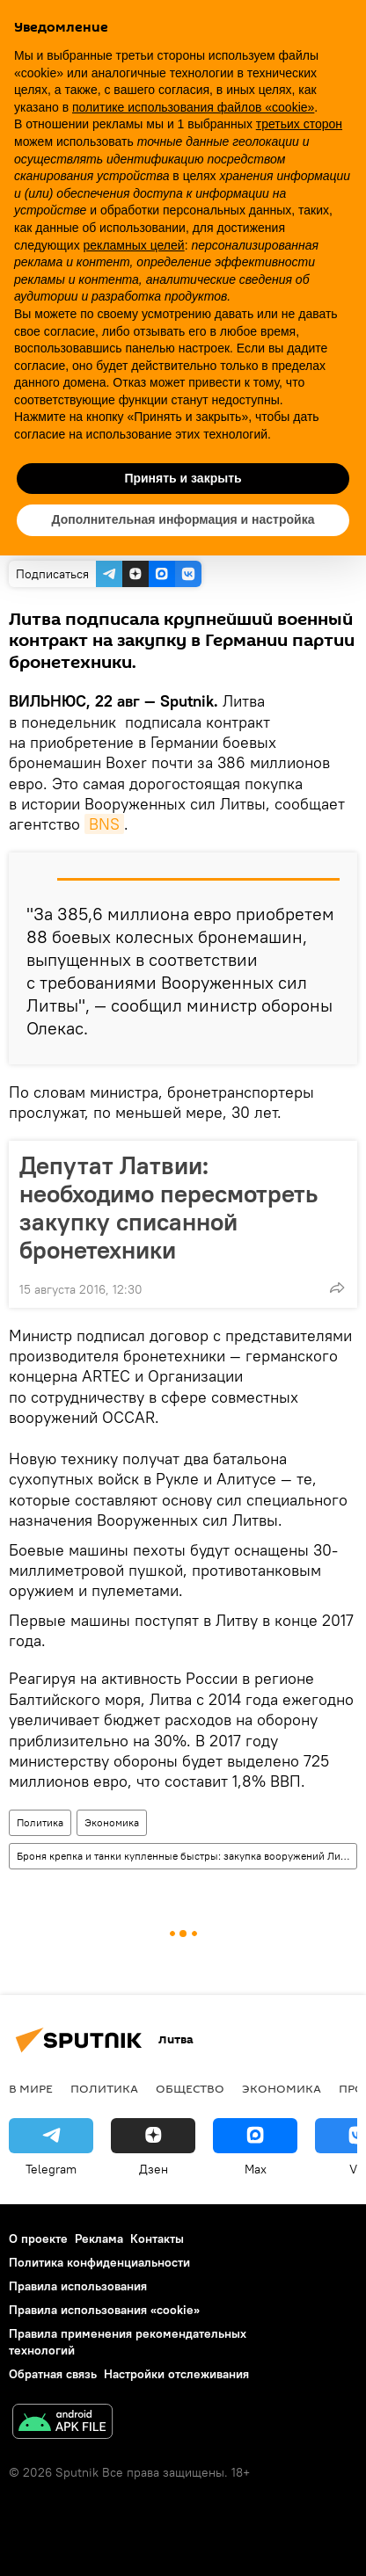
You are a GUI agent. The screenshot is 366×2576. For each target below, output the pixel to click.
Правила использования (78, 2286)
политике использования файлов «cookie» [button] (193, 107)
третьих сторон (299, 124)
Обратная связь (53, 2374)
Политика (40, 1822)
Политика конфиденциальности (99, 2262)
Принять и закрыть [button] (182, 478)
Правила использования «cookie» (104, 2310)
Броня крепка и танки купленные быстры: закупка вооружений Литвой (186, 1855)
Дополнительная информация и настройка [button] (183, 519)
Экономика (111, 1822)
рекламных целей (134, 245)
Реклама (99, 2238)
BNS (104, 824)
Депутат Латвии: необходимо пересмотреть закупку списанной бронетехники (168, 1207)
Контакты (157, 2238)
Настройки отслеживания (176, 2374)
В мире (31, 2088)
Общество (190, 2088)
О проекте (38, 2238)
